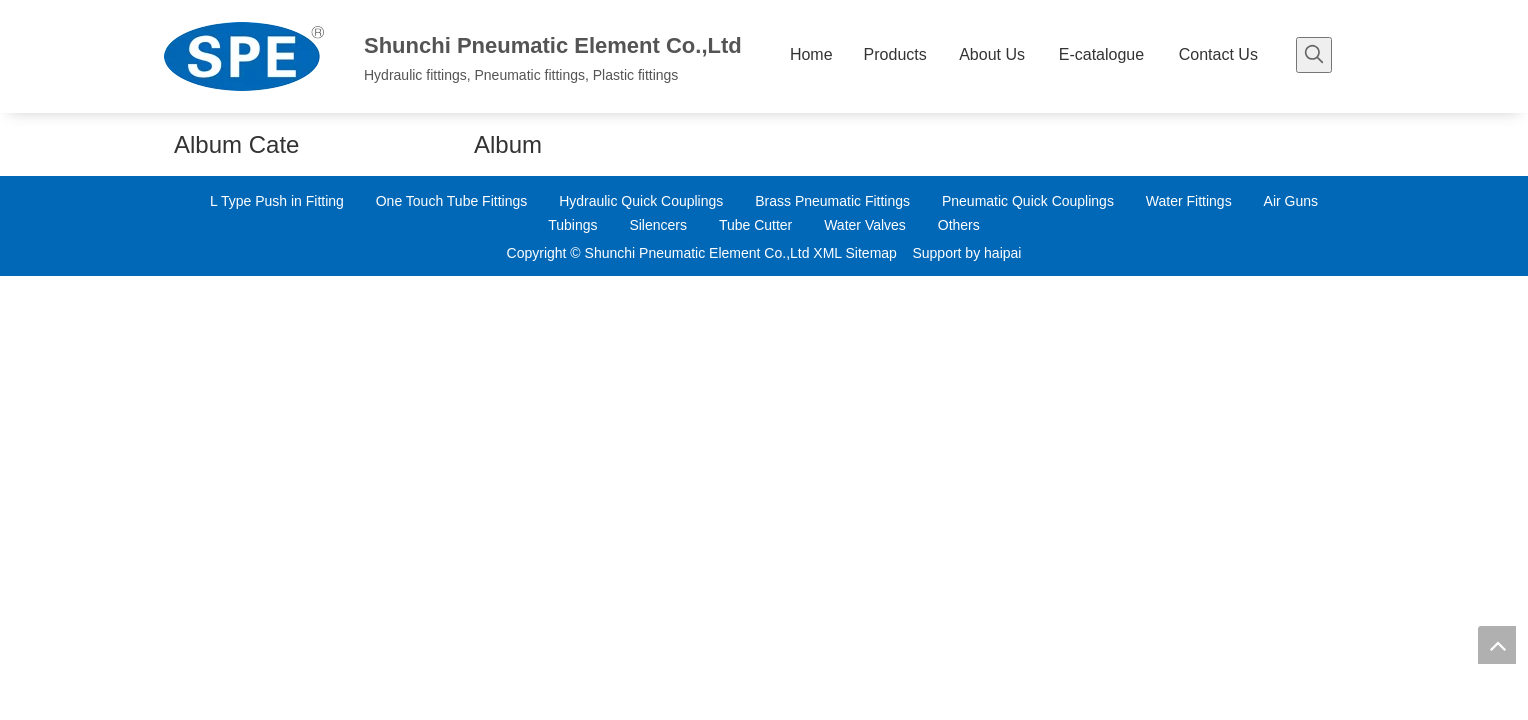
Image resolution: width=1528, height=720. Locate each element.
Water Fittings (1189, 201)
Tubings (572, 225)
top (1497, 645)
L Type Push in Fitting (277, 201)
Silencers (658, 225)
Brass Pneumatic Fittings (832, 201)
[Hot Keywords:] (1314, 55)
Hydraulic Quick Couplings (641, 201)
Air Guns (1291, 201)
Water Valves (865, 225)
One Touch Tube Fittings (452, 201)
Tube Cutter (755, 225)
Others (959, 225)
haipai (1002, 253)
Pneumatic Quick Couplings (1028, 201)
